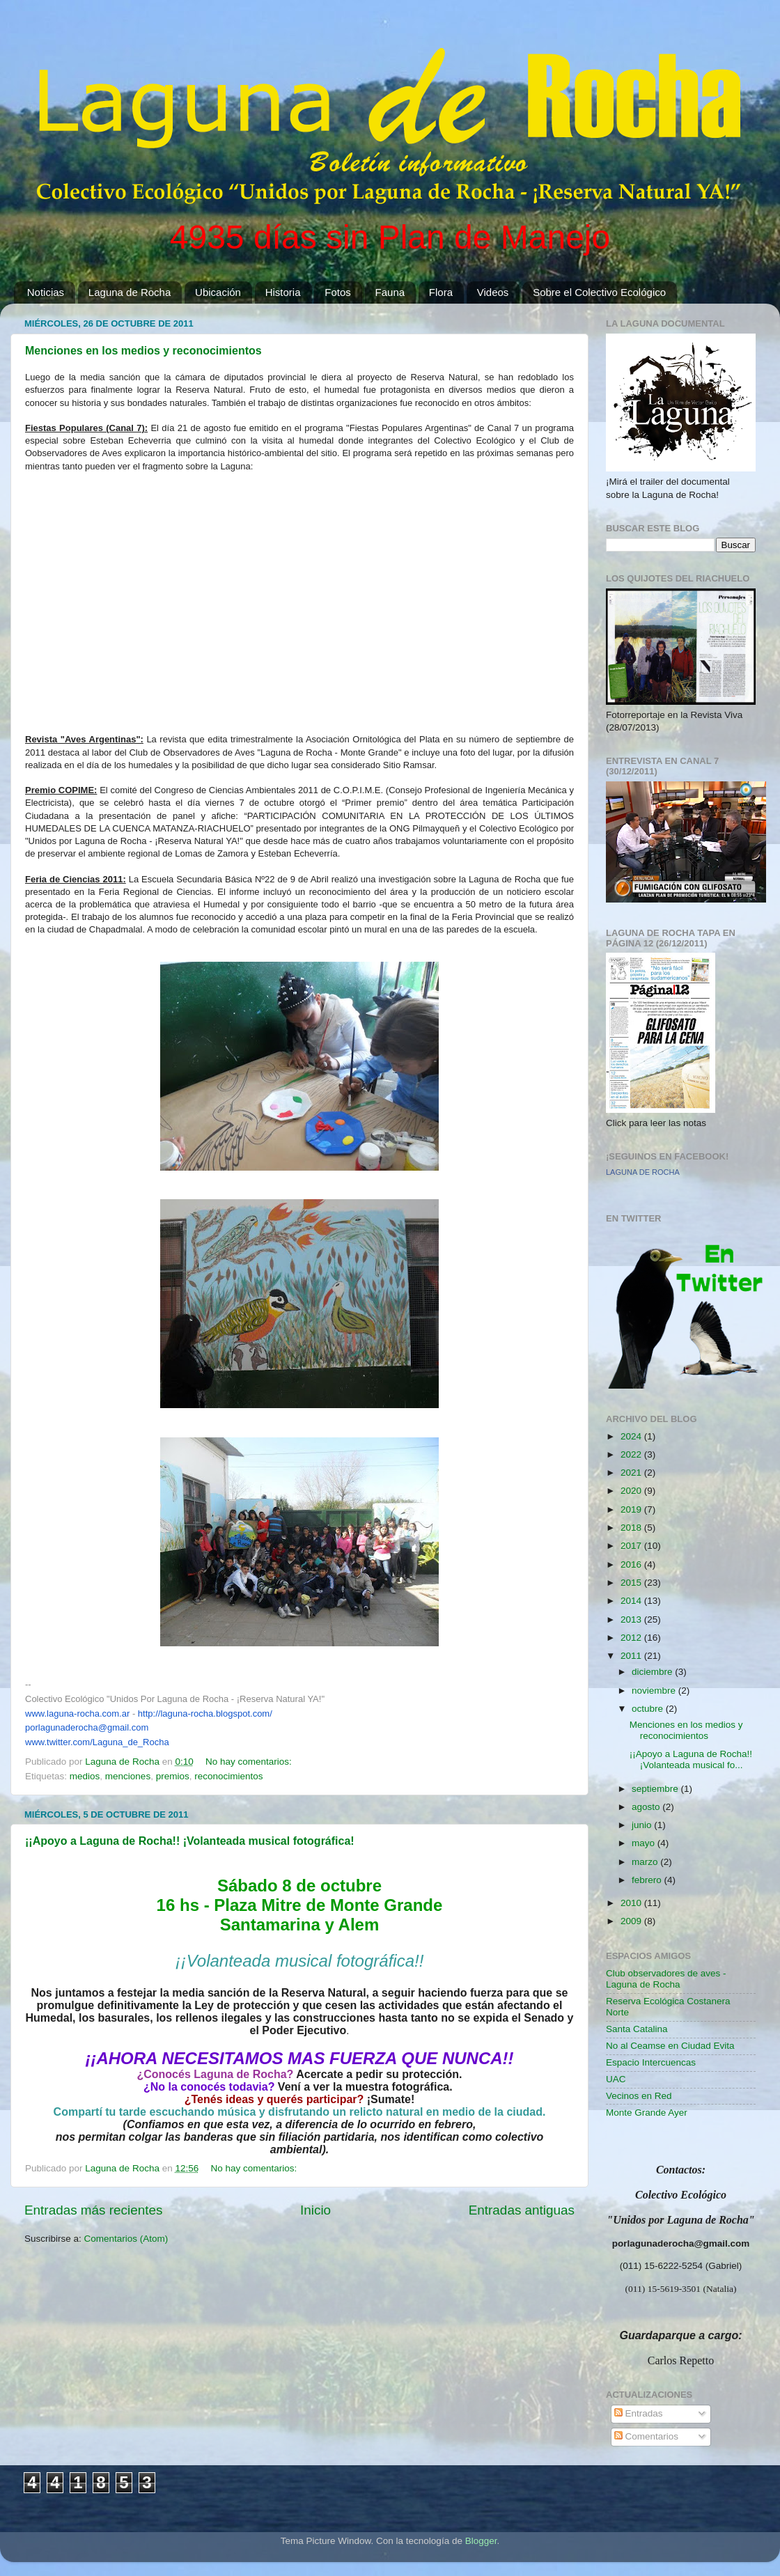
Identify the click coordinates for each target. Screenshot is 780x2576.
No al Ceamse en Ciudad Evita (670, 2045)
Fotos (338, 292)
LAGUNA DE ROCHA (643, 1172)
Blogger (481, 2541)
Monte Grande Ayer (646, 2112)
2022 (632, 1454)
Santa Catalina (637, 2029)
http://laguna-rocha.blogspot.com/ (205, 1713)
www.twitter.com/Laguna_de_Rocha (97, 1742)
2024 (632, 1436)
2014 (632, 1600)
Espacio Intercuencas (651, 2062)
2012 (632, 1637)
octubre (649, 1708)
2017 (632, 1545)
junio (643, 1825)
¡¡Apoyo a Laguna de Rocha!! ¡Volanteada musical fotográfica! (189, 1841)
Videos (493, 292)
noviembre (655, 1690)
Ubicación (218, 292)
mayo (644, 1843)
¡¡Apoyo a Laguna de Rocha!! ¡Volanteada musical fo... (691, 1759)
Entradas (638, 2413)
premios (172, 1776)
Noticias (45, 292)
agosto (647, 1807)
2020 (632, 1490)
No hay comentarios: (250, 1761)
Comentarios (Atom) (126, 2238)
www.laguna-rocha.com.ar (77, 1713)
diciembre (653, 1671)
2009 (632, 1921)
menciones (127, 1776)
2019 (632, 1509)
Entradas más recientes (93, 2210)
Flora (441, 292)
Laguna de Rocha (129, 292)
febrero (648, 1880)
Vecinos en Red (639, 2096)
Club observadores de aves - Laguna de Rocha (666, 1979)
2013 (632, 1619)
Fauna (390, 292)
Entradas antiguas (522, 2210)
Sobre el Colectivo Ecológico (599, 292)
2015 (632, 1582)
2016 (632, 1564)
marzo (646, 1862)
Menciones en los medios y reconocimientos (143, 351)
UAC (616, 2079)
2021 (632, 1472)
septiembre (656, 1788)
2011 (632, 1655)
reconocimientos (228, 1776)
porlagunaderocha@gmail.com (86, 1727)
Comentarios (646, 2436)
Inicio (315, 2210)
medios (85, 1776)
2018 (632, 1527)
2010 (632, 1903)
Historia (283, 292)
